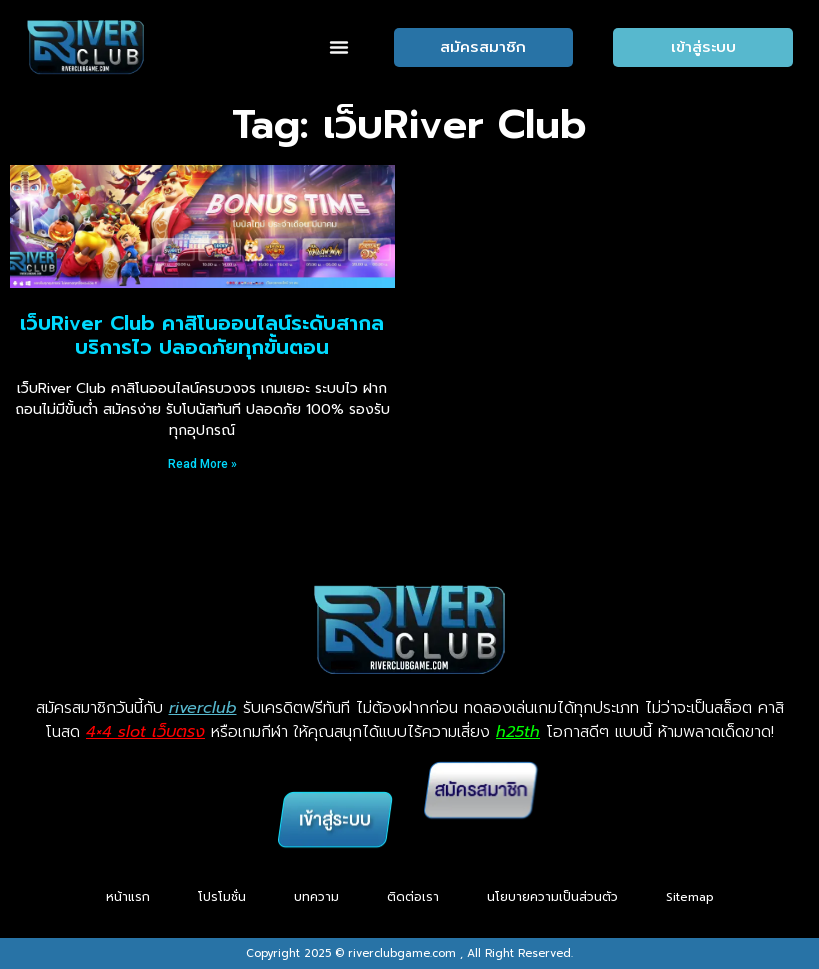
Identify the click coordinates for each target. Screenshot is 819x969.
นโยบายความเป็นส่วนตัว (552, 897)
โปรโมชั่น (222, 897)
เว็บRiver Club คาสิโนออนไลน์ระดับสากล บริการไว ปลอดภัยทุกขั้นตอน (202, 335)
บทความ (316, 897)
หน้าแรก (128, 897)
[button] (339, 47)
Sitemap (690, 897)
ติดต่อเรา (413, 897)
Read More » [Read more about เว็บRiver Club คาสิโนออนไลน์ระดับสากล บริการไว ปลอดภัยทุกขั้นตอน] (202, 464)
